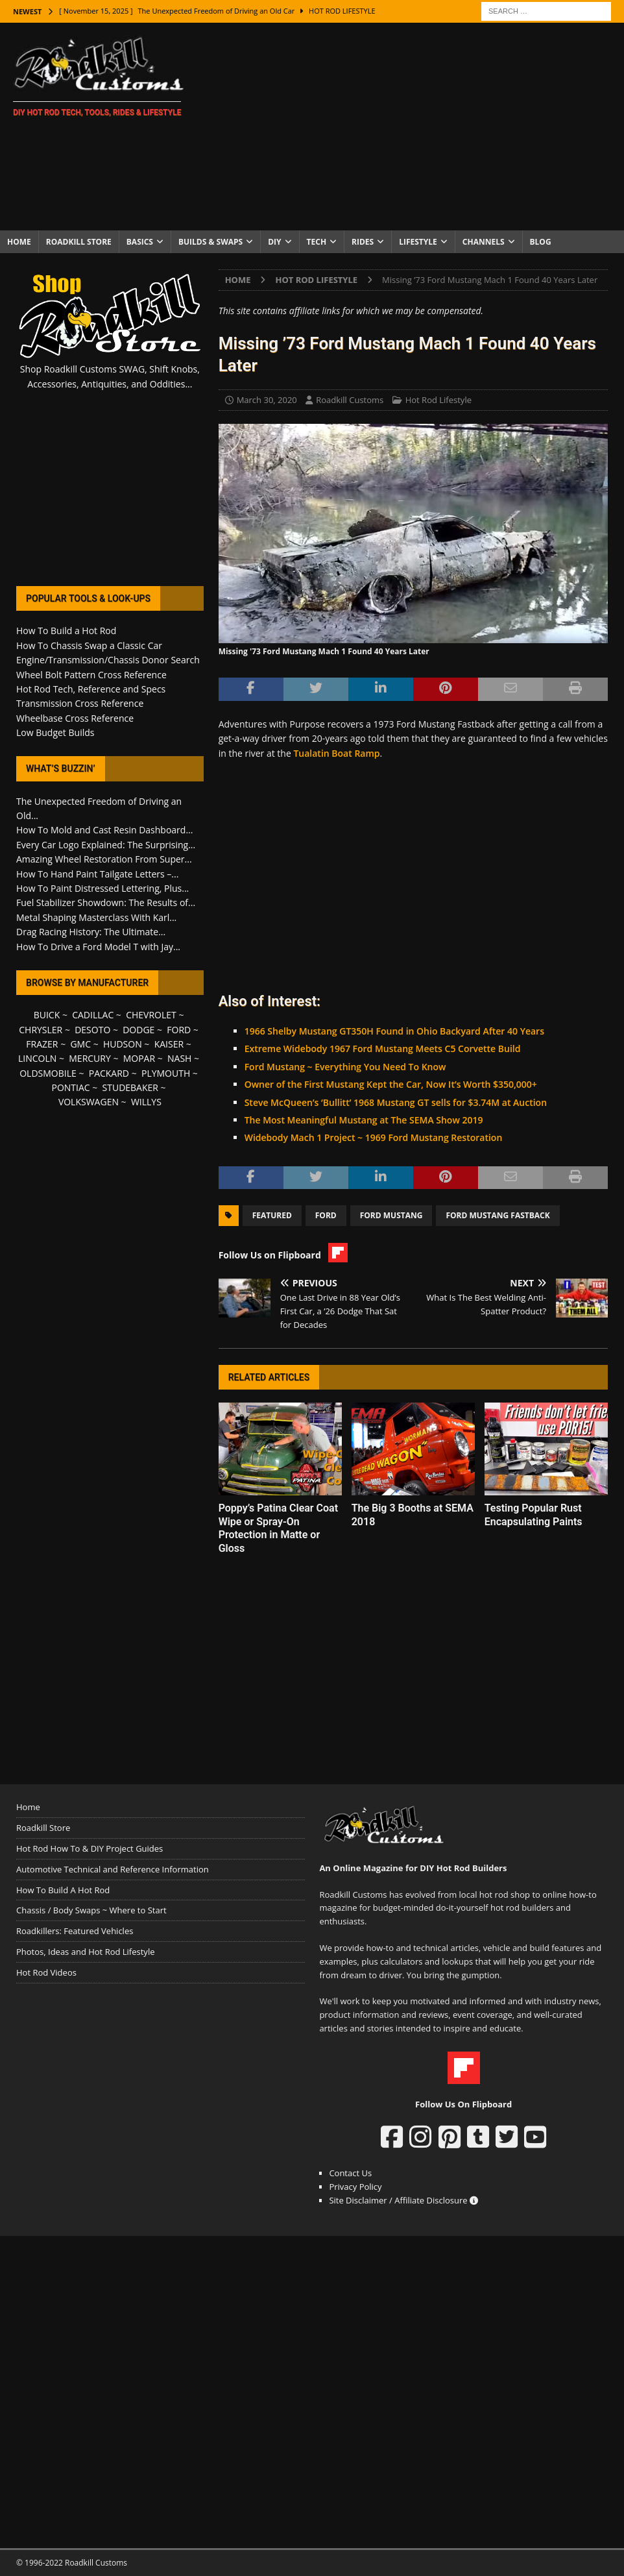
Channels (483, 241)
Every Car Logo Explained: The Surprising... (105, 845)
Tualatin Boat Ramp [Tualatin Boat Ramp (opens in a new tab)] (336, 753)
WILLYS (146, 1102)
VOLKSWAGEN (88, 1102)
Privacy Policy (355, 2186)
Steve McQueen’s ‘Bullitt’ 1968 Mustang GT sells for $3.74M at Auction (396, 1102)
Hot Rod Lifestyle (438, 400)
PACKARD (109, 1073)
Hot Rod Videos (46, 1972)
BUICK (47, 1015)
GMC (80, 1044)
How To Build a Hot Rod (66, 630)
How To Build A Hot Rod (63, 1890)
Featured (272, 1215)
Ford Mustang (391, 1215)
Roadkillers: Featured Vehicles (74, 1931)
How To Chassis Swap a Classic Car (89, 645)
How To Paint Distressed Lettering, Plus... (102, 888)
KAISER (169, 1044)
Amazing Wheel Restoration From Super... (104, 859)
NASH (179, 1058)
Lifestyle (418, 241)
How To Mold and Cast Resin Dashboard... (104, 830)
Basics (139, 241)
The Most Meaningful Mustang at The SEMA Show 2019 (364, 1120)
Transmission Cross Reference (79, 703)
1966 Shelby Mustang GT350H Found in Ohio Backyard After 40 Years (394, 1031)
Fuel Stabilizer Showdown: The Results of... (105, 902)
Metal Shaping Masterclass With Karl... (96, 917)
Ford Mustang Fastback (497, 1215)
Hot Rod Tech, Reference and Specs (90, 689)
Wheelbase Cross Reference (75, 718)
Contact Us (350, 2173)
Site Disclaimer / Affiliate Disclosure (403, 2200)
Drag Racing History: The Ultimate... (90, 932)
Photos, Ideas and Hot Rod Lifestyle (85, 1951)
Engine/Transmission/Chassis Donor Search (108, 660)
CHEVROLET (151, 1015)
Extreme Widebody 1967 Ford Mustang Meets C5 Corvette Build (383, 1048)
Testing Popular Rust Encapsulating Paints (533, 1515)
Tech (317, 241)
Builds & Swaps (210, 241)
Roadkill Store (79, 241)
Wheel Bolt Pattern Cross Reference (91, 675)
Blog (540, 241)
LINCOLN (37, 1058)
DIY (274, 241)
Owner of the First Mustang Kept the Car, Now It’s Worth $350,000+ (391, 1084)
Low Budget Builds (55, 732)
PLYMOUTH (165, 1073)
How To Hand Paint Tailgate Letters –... (97, 874)
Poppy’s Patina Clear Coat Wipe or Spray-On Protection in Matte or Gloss (278, 1528)
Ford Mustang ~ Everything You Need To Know (345, 1067)
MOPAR (139, 1058)
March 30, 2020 (267, 400)
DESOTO (92, 1030)
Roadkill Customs (349, 400)
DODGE (138, 1030)
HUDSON (122, 1044)
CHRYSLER (40, 1030)
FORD (179, 1030)
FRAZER (42, 1044)
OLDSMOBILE (48, 1073)
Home (19, 241)
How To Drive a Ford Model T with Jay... (98, 946)
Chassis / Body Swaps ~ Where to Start (91, 1910)
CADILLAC (93, 1015)
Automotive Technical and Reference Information (112, 1869)
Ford (326, 1215)
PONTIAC (70, 1087)
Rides (363, 241)
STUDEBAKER (130, 1087)
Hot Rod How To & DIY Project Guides (89, 1848)
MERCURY (90, 1058)
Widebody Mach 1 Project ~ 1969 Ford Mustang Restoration (374, 1137)
